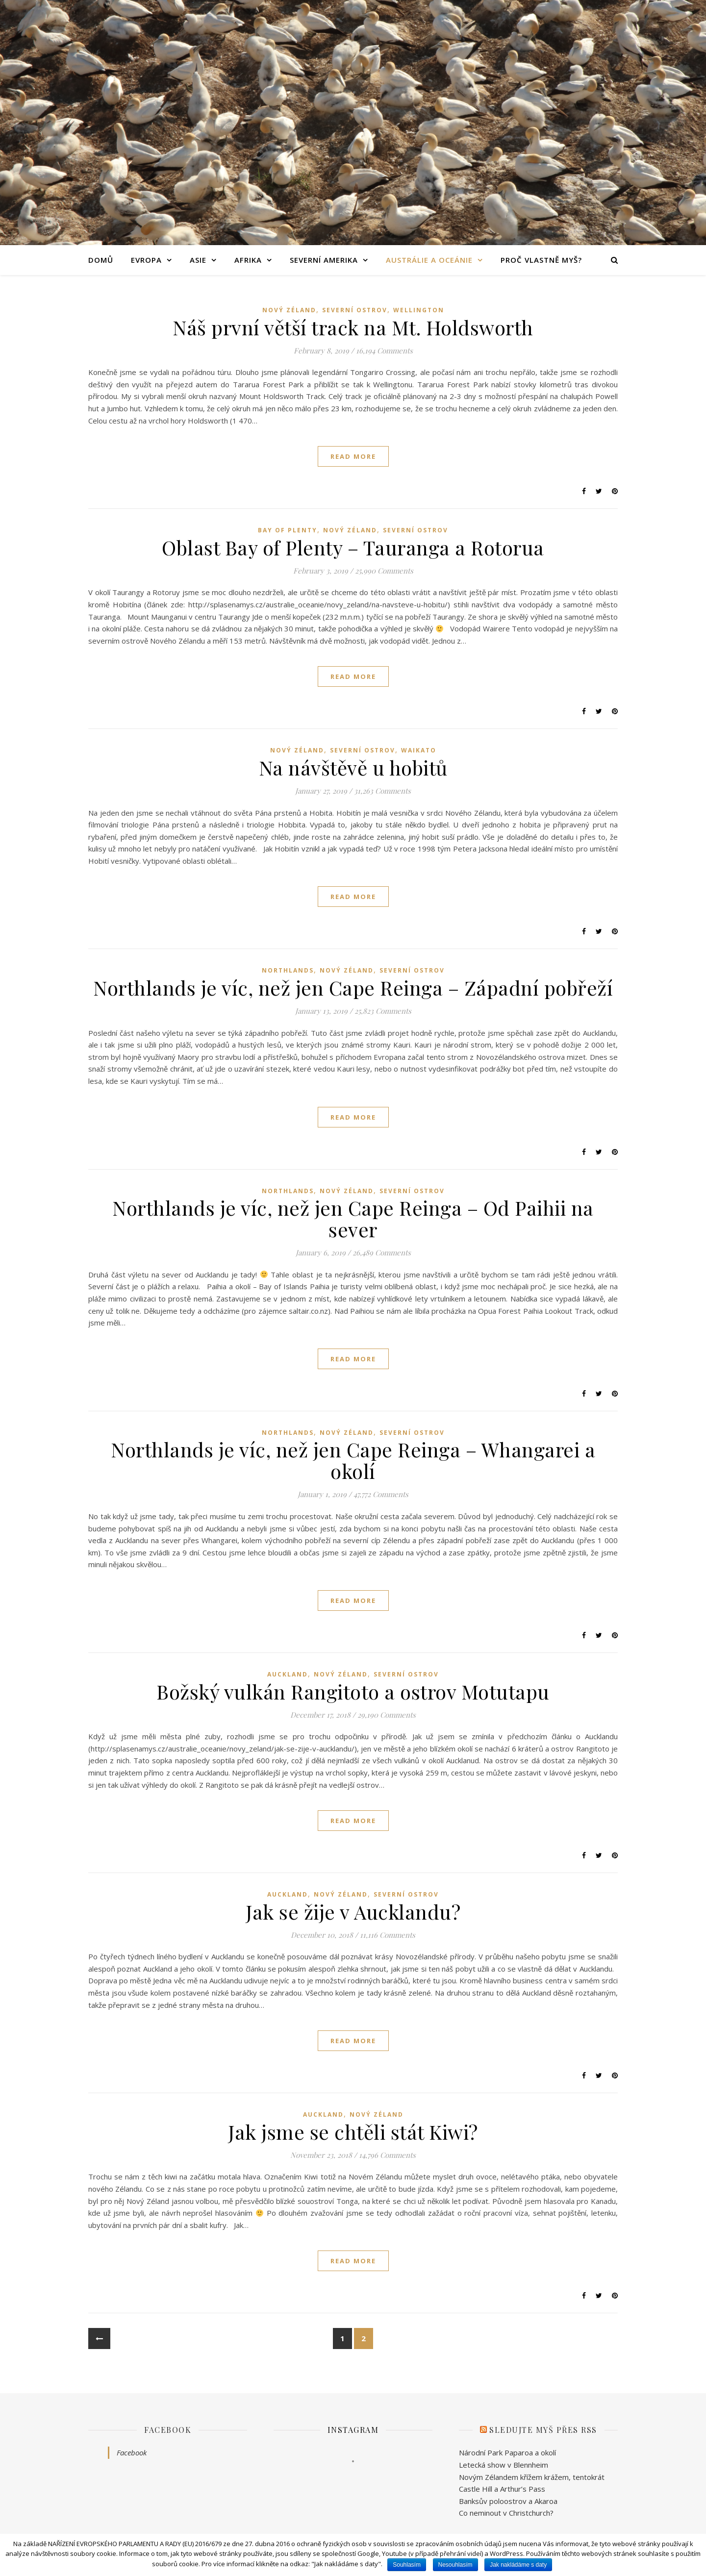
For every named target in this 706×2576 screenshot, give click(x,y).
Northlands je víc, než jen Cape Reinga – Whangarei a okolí (353, 1460)
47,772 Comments (380, 1494)
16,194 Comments (384, 350)
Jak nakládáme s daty (518, 2564)
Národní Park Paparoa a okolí (507, 2452)
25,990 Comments (384, 570)
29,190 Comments (386, 1715)
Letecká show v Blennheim (503, 2465)
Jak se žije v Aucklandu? (353, 1912)
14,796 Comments (387, 2155)
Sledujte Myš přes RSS (543, 2430)
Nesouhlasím (455, 2564)
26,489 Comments (382, 1252)
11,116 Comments (387, 1935)
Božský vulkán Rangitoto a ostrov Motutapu (353, 1691)
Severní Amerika (324, 260)
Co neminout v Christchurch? (506, 2513)
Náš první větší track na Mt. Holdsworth (353, 327)
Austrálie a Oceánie (429, 260)
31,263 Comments (382, 791)
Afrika (248, 260)
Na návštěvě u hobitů (353, 767)
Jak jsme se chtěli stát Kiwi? (353, 2132)
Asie (198, 260)
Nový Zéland (289, 310)
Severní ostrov (354, 310)
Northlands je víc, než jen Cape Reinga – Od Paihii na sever (353, 1218)
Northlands (288, 970)
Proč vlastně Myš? (541, 260)
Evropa (146, 260)
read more (353, 456)
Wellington (418, 310)
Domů (100, 260)
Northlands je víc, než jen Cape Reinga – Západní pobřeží (353, 987)
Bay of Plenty (287, 530)
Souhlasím (407, 2564)
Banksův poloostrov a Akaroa (508, 2501)
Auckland (287, 1674)
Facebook (167, 2430)
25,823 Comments (382, 1011)
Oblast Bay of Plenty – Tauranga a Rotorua (353, 547)
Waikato (418, 750)
